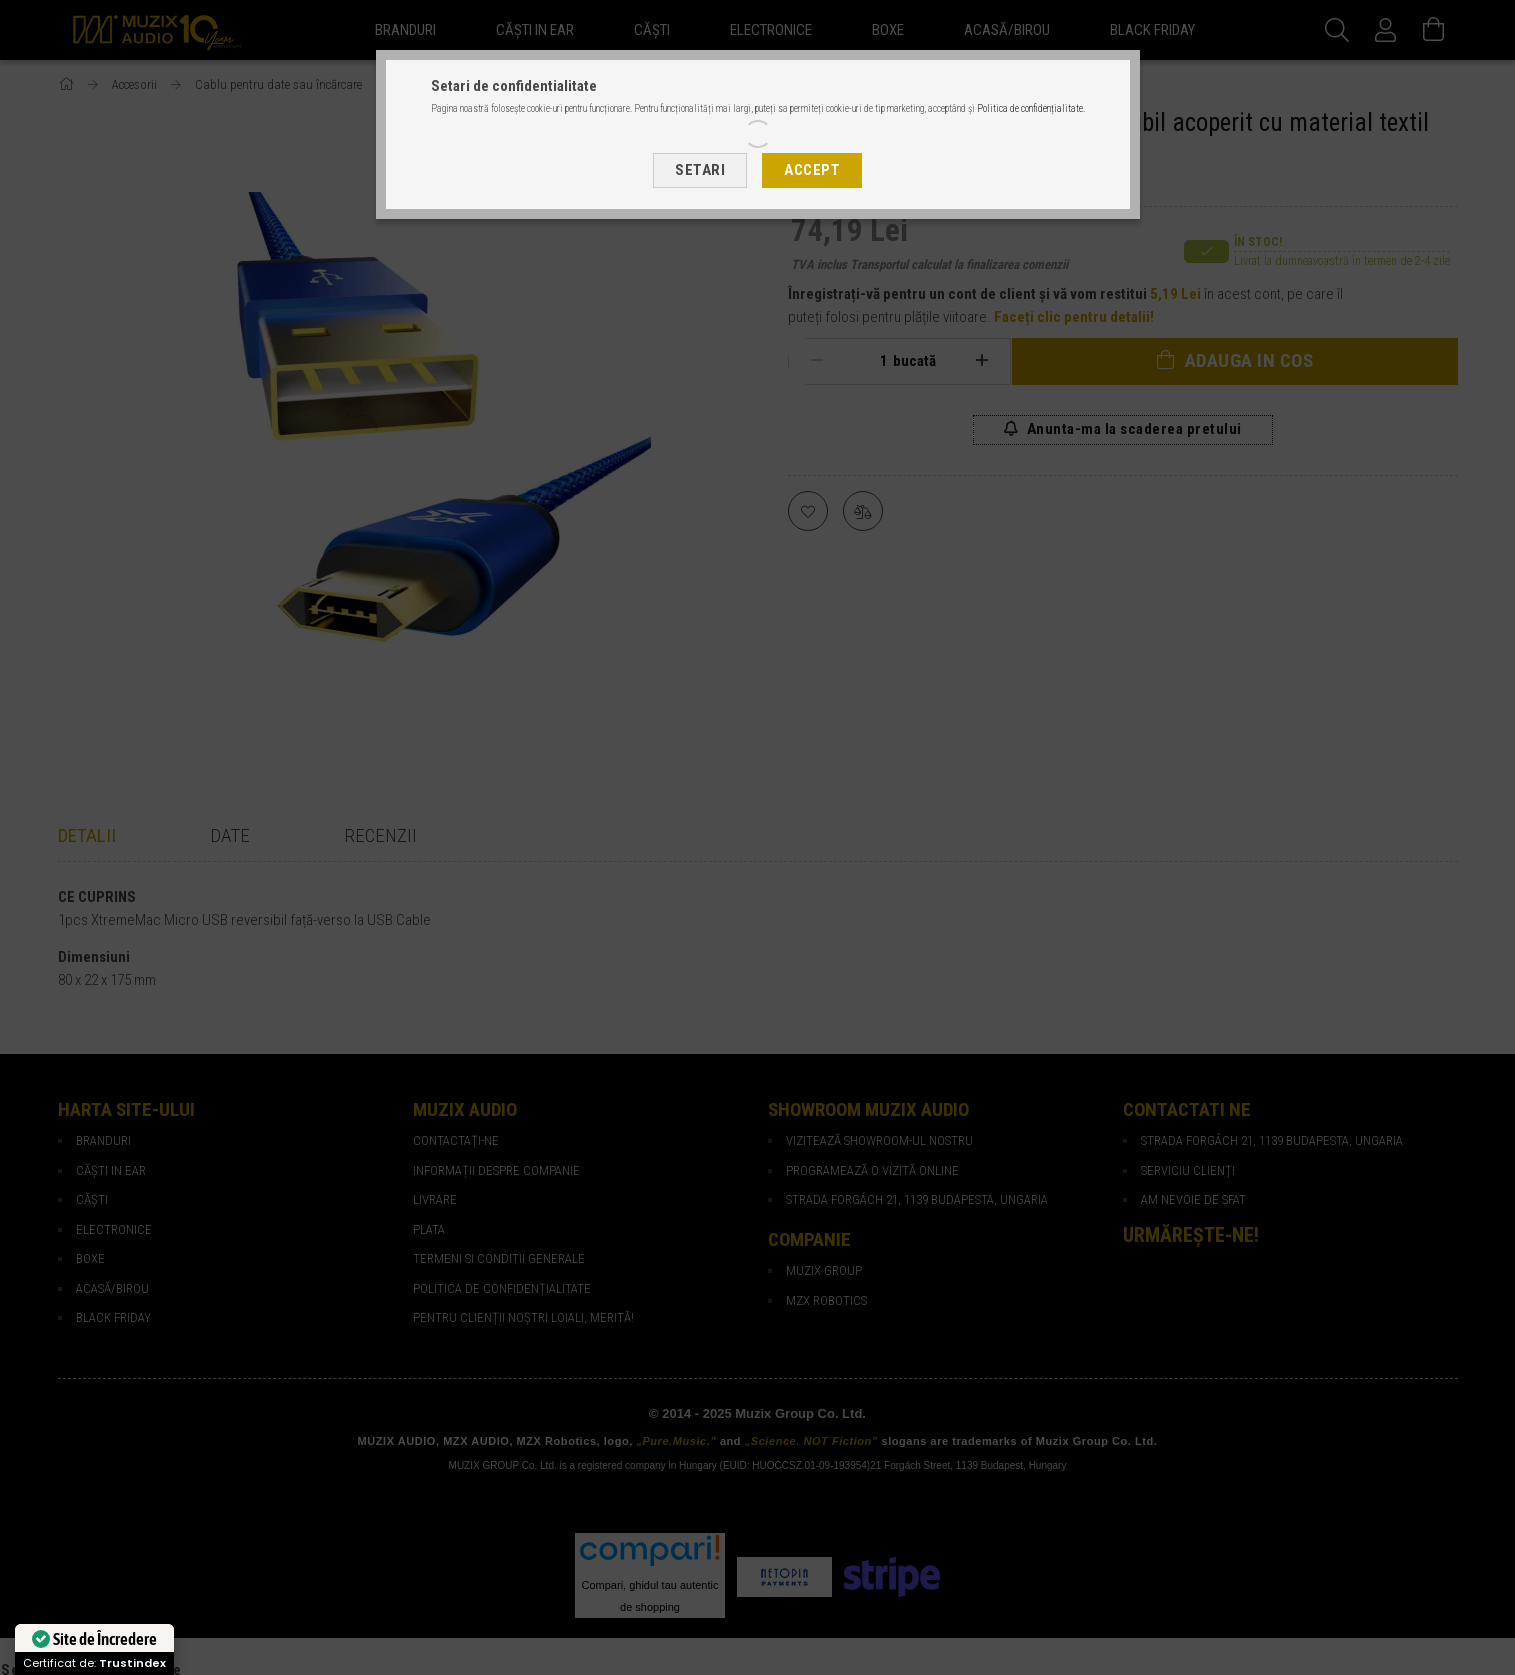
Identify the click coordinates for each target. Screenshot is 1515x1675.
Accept (812, 170)
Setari (700, 170)
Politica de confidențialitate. (1031, 108)
